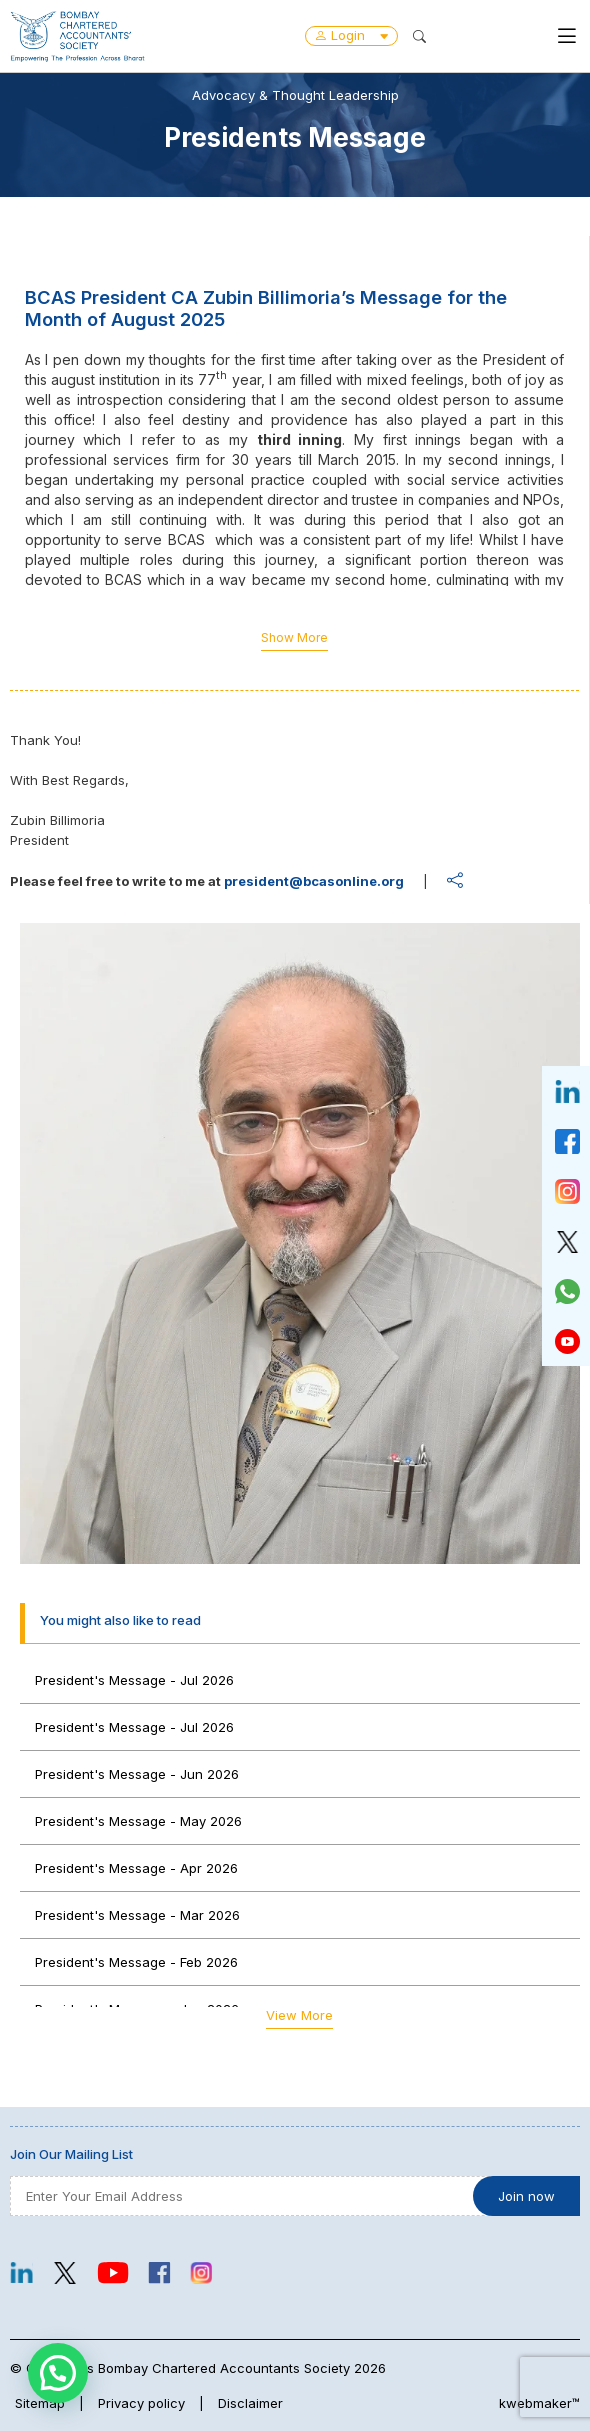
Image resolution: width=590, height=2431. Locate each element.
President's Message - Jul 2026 (134, 1680)
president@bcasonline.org (314, 881)
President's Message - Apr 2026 (136, 1868)
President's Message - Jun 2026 (137, 1774)
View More (299, 2015)
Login (351, 35)
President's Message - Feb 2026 (136, 1962)
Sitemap (40, 2403)
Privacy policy (141, 2403)
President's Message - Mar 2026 (137, 1915)
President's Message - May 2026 (138, 1821)
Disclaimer (250, 2403)
